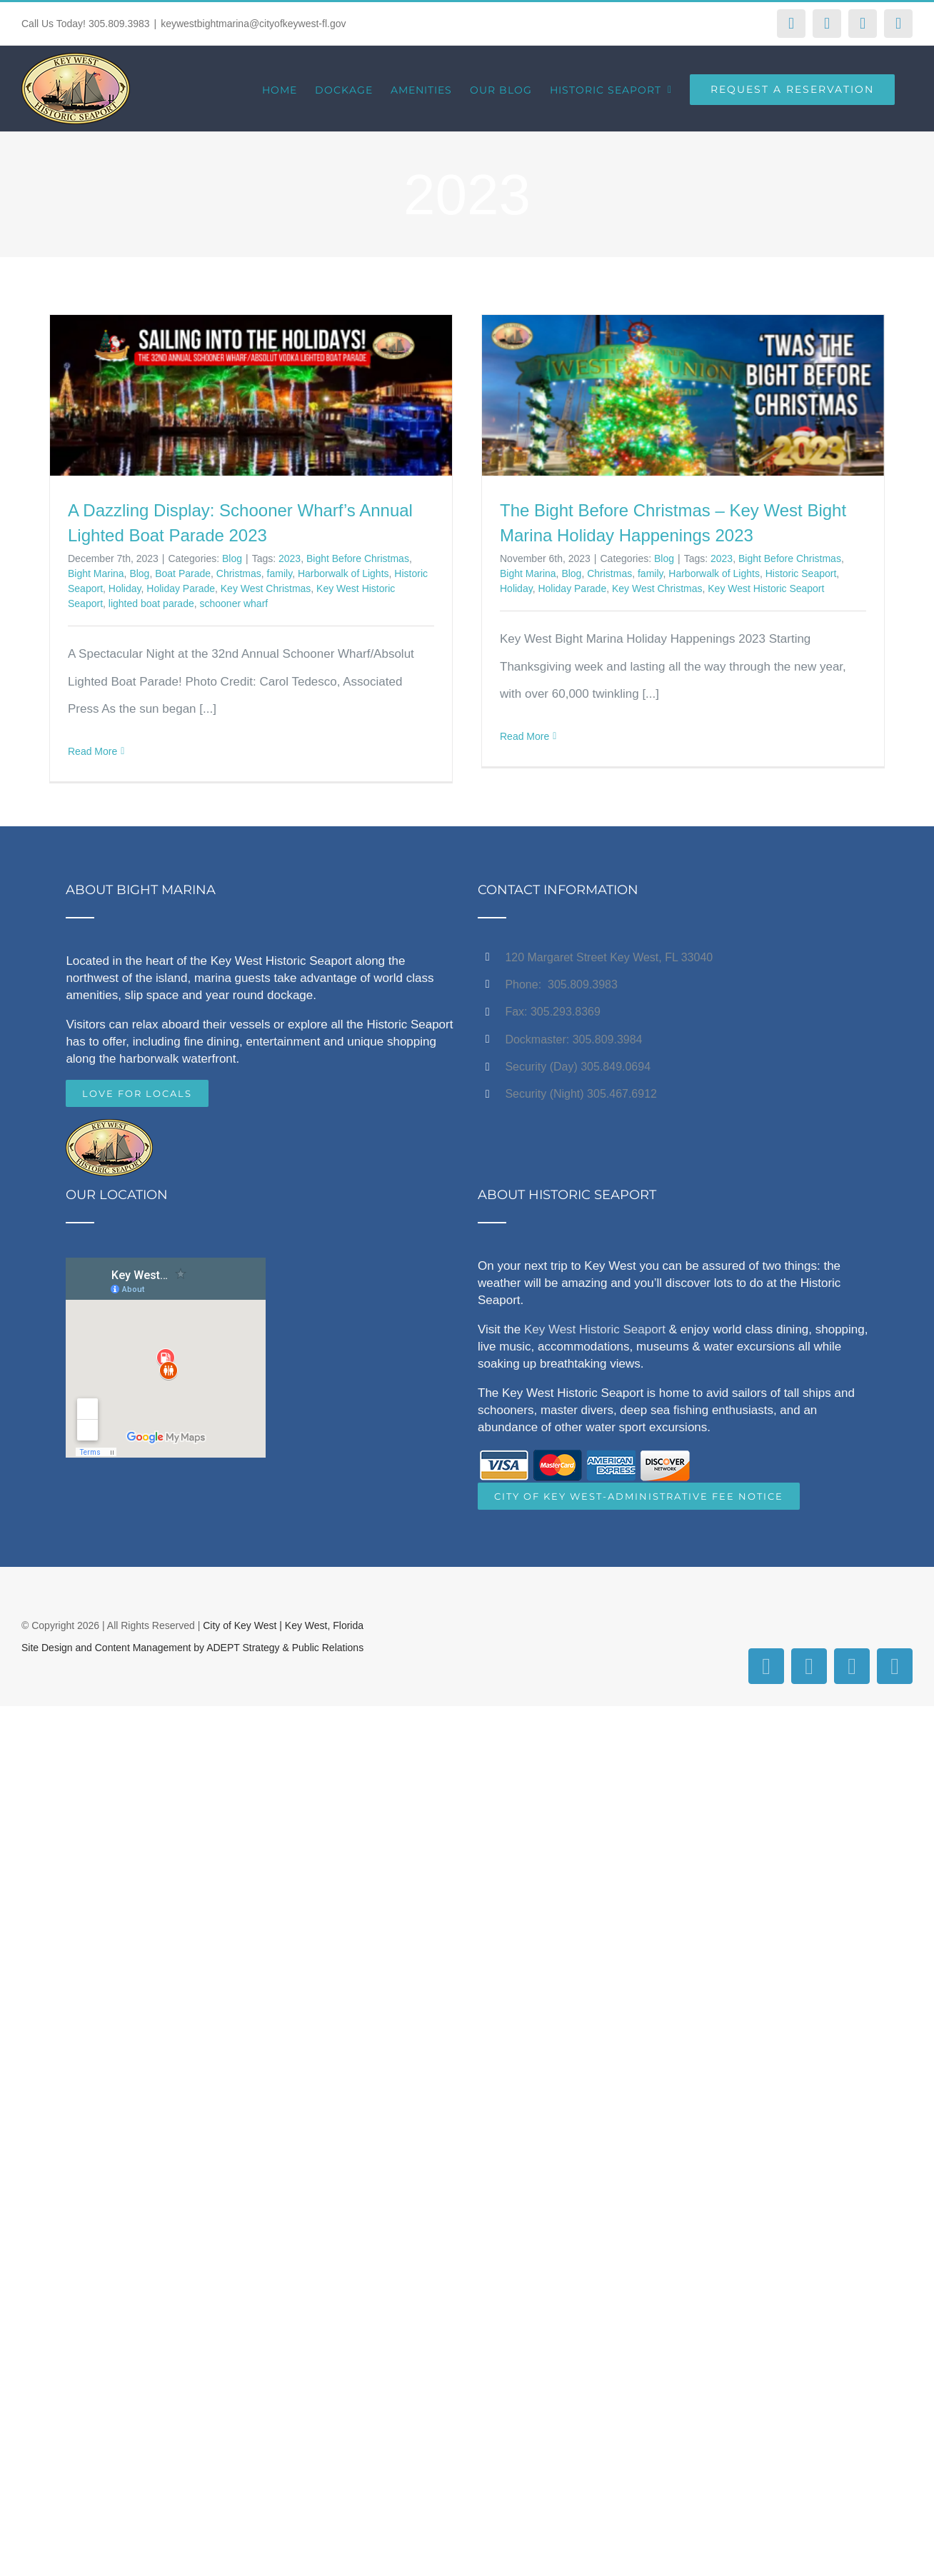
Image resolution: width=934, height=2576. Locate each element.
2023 (289, 558)
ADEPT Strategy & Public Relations (284, 1647)
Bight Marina (96, 573)
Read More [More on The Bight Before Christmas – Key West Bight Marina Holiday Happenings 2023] (524, 736)
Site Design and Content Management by (113, 1647)
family (280, 573)
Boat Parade (183, 573)
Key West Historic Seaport (766, 588)
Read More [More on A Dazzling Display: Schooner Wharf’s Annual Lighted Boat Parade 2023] (92, 751)
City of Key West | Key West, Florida (283, 1625)
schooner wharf (233, 603)
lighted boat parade (151, 603)
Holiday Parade (180, 588)
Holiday (125, 588)
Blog (232, 558)
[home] (109, 1132)
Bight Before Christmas (357, 558)
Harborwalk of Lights (343, 573)
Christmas (238, 573)
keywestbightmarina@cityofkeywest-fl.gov (253, 23)
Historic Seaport (801, 573)
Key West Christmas (266, 588)
